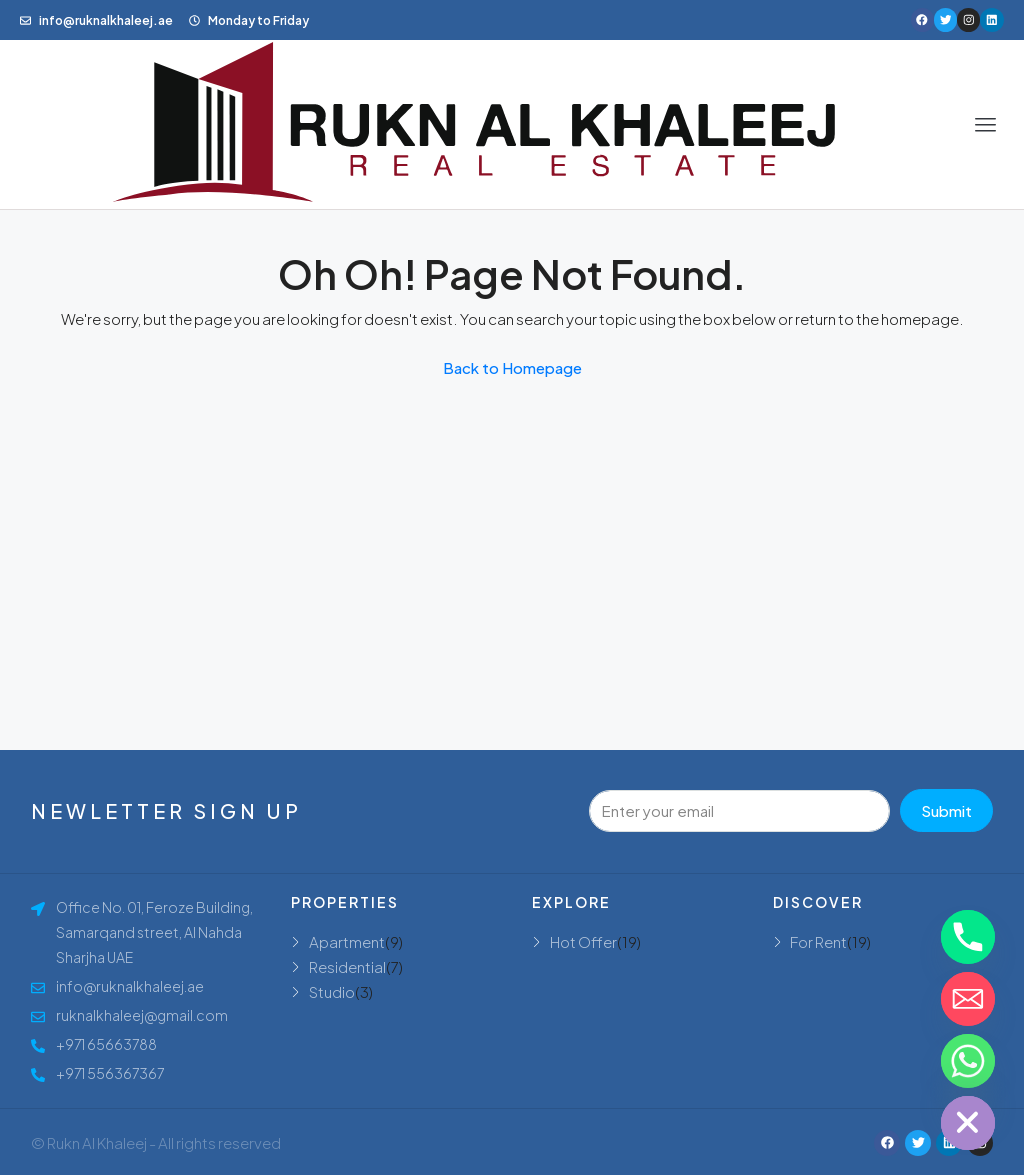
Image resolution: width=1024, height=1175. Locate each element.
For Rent (818, 941)
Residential (347, 966)
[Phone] (968, 937)
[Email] (968, 999)
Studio (332, 991)
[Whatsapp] (968, 1061)
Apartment (347, 941)
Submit (946, 810)
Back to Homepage (512, 367)
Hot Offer (583, 941)
